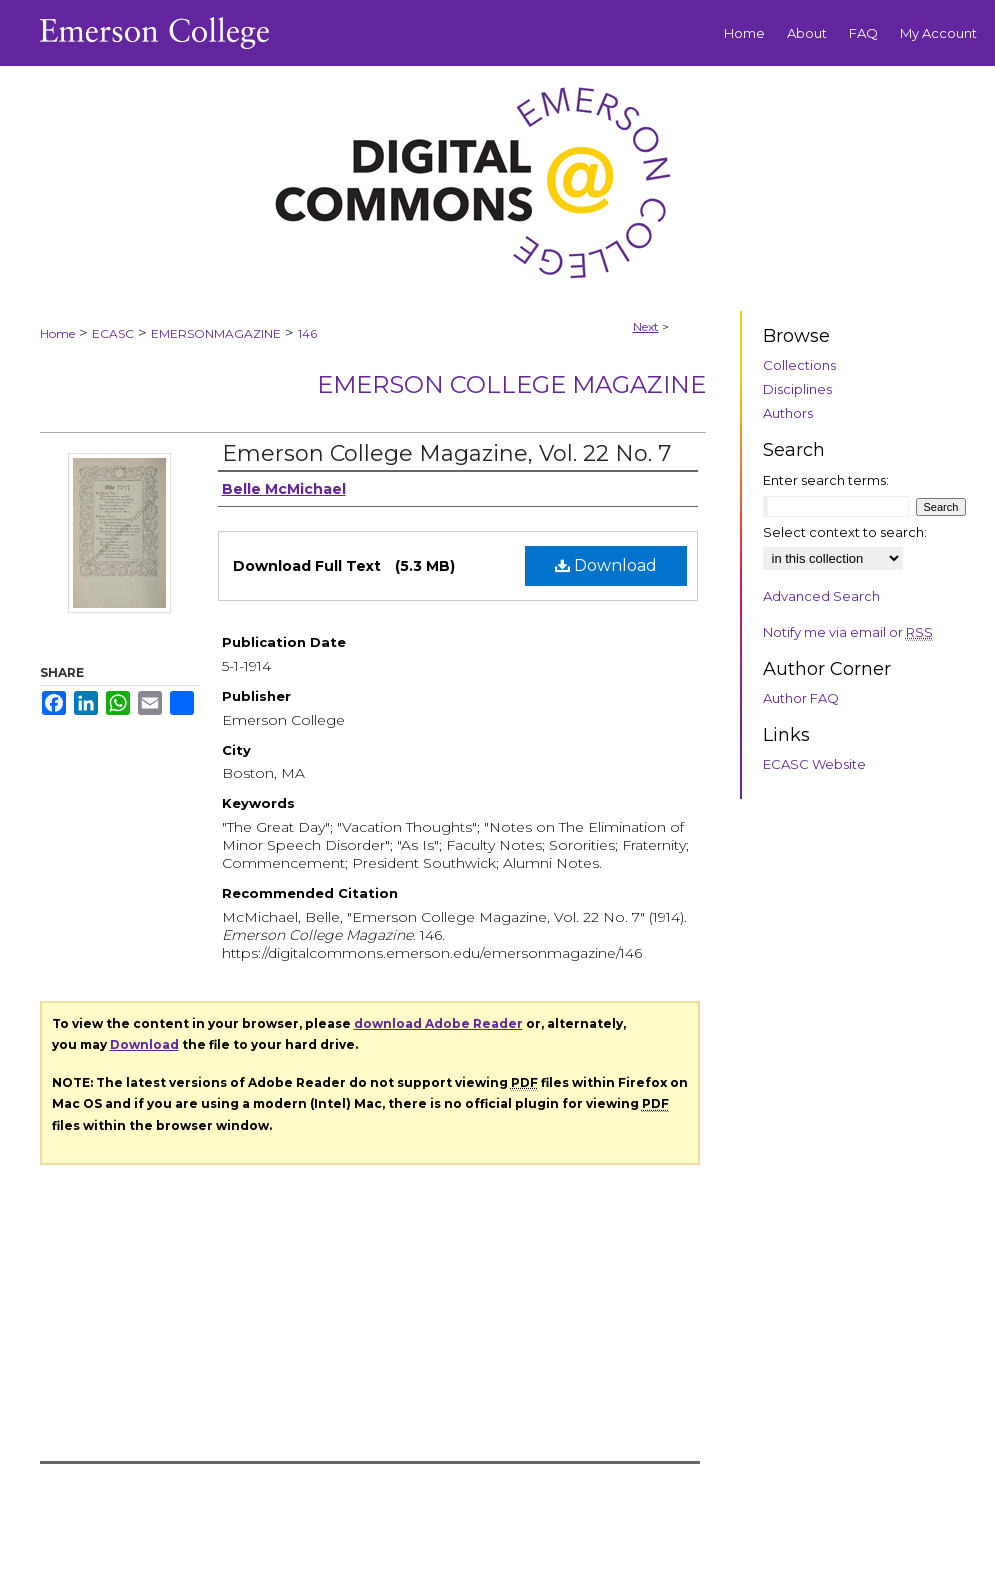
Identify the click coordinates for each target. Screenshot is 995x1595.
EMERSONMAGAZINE (216, 333)
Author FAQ (801, 698)
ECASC (113, 333)
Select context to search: (845, 532)
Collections (799, 365)
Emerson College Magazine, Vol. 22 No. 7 (446, 453)
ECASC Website (814, 764)
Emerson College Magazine (511, 384)
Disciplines (797, 389)
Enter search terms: (826, 480)
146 (307, 333)
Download (606, 565)
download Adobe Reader (438, 1023)
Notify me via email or (848, 632)
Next (646, 326)
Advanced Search (821, 596)
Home (57, 333)
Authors (788, 413)
